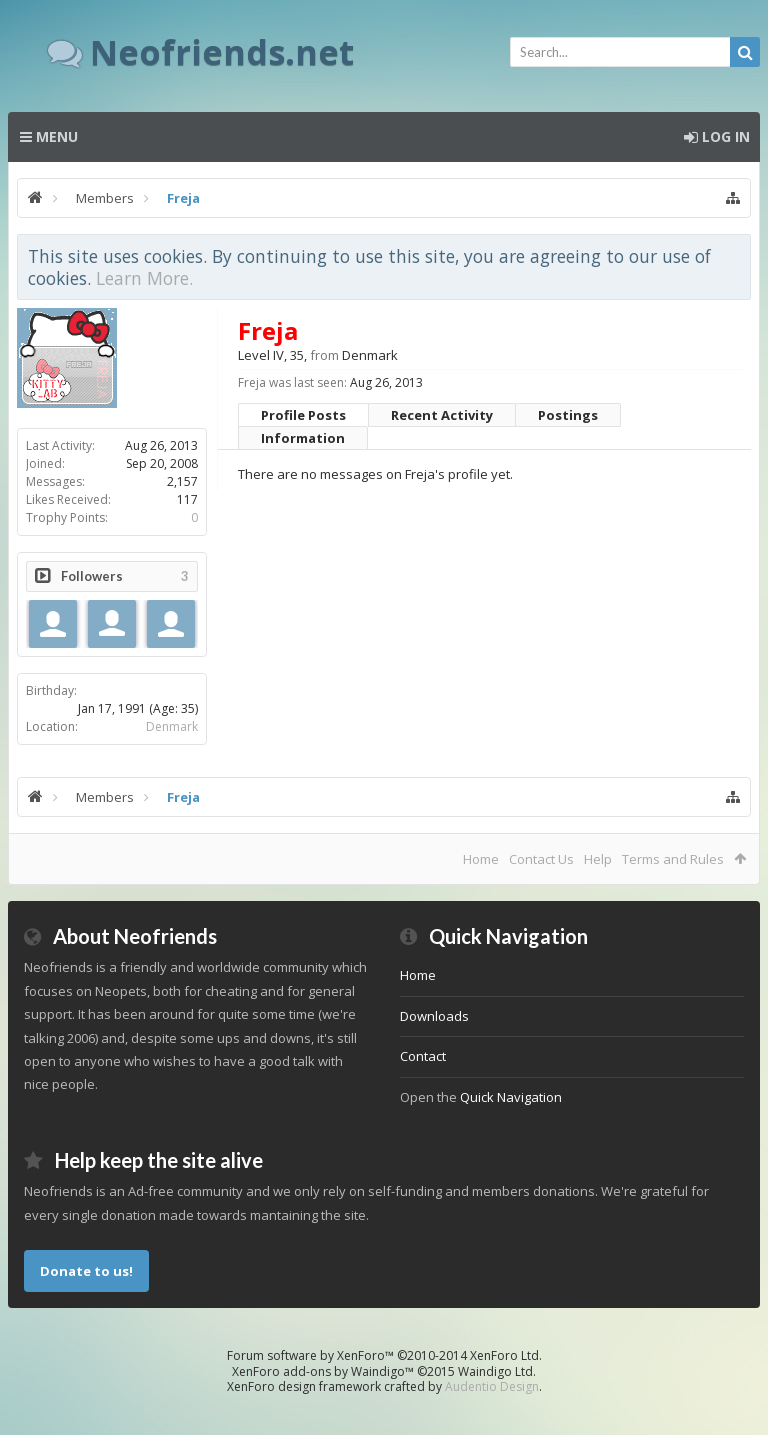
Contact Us (541, 859)
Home (481, 859)
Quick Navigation (511, 1097)
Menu (49, 136)
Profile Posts (303, 415)
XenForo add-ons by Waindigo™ (323, 1371)
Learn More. (144, 278)
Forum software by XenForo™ (384, 1355)
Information (303, 438)
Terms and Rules (673, 859)
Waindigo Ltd (495, 1371)
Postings (568, 415)
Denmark (172, 726)
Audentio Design (492, 1386)
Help (598, 859)
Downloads (434, 1016)
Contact (423, 1056)
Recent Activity (442, 415)
